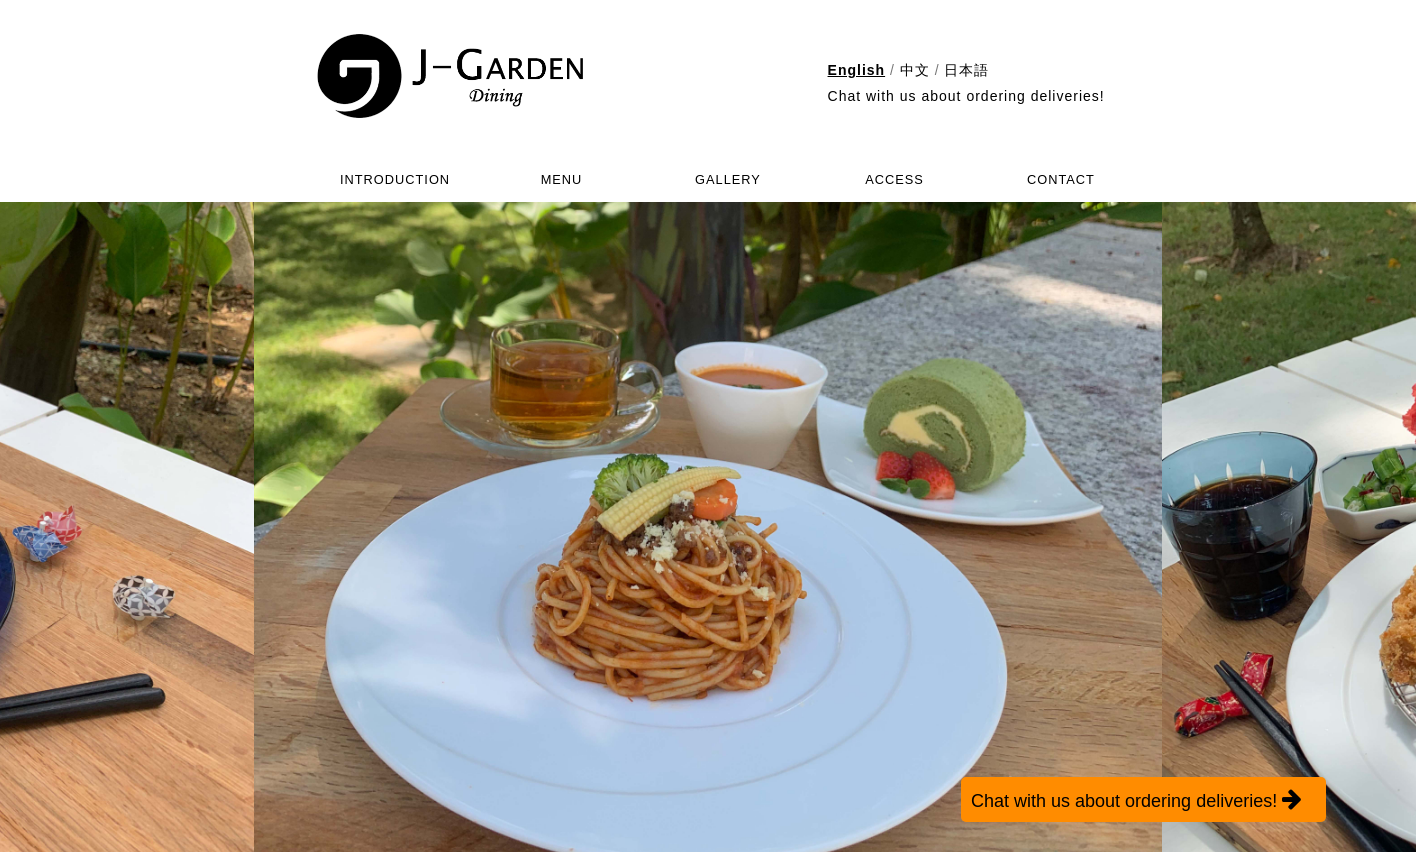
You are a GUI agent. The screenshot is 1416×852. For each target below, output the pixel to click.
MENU (562, 179)
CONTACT (1061, 179)
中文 (915, 70)
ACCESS (894, 179)
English (857, 70)
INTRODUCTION (395, 179)
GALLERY (728, 179)
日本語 (966, 70)
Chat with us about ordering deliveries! (966, 96)
